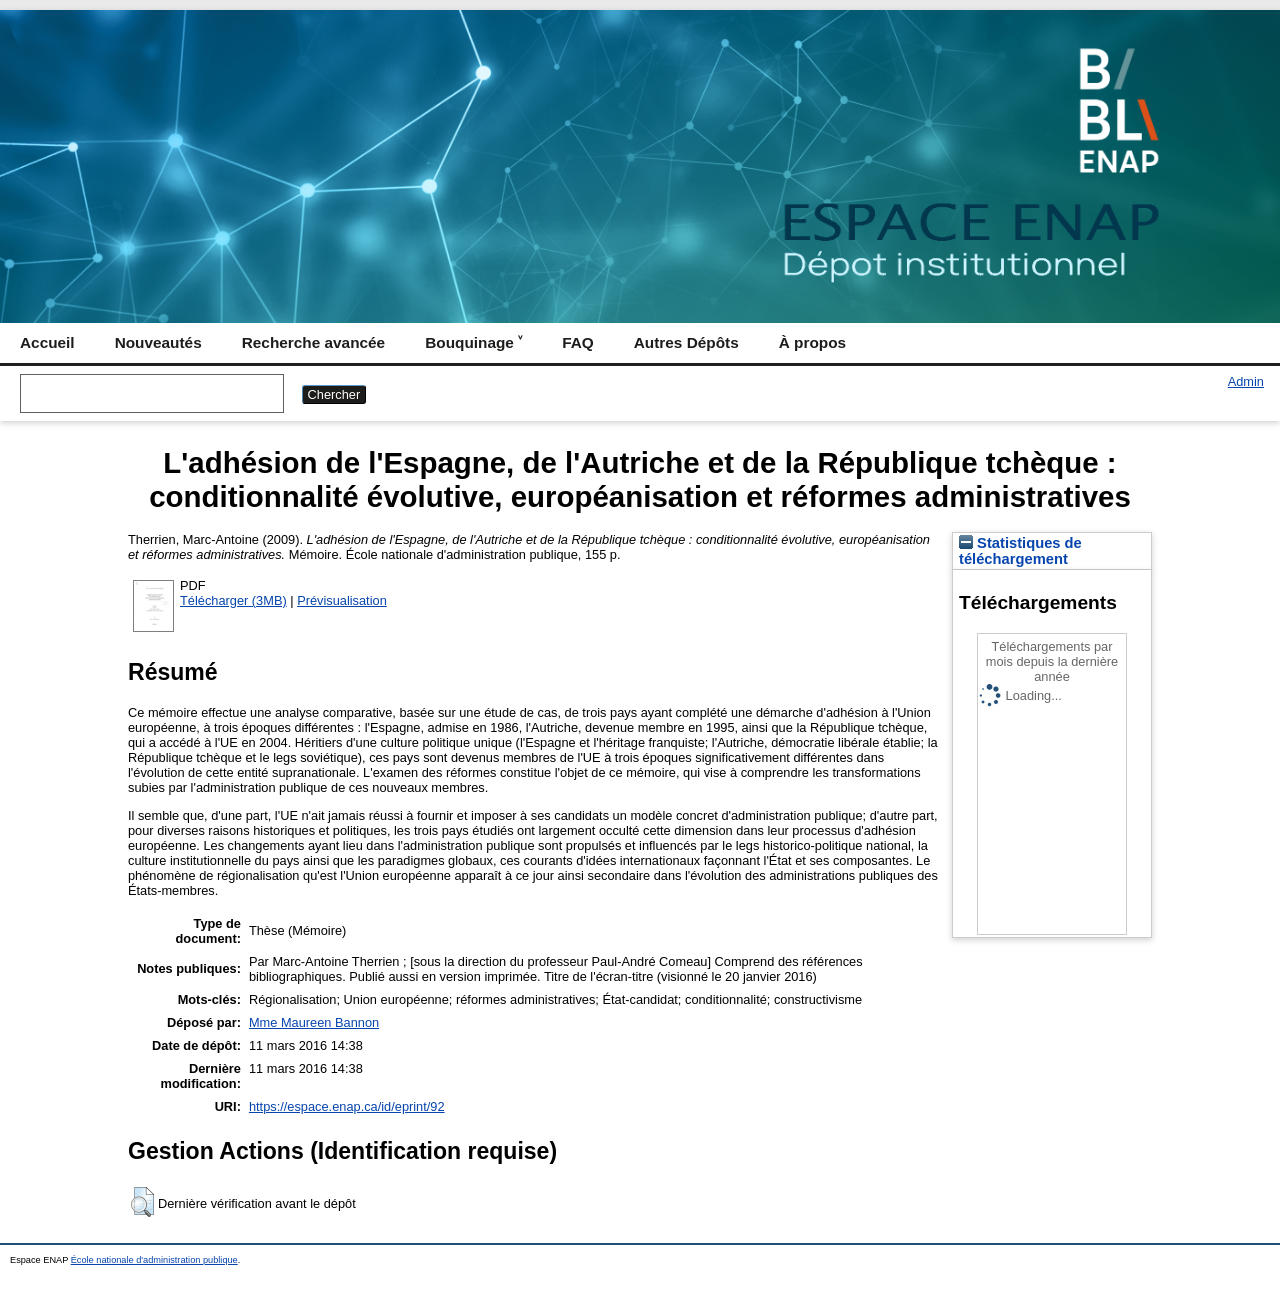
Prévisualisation (342, 600)
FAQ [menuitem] (578, 342)
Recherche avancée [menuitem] (313, 342)
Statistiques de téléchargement (1020, 551)
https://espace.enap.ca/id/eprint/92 (347, 1106)
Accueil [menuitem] (47, 342)
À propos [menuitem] (812, 342)
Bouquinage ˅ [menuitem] (473, 342)
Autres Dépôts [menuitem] (686, 342)
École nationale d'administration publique (154, 1260)
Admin (1246, 381)
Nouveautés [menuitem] (158, 342)
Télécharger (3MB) (233, 600)
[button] (142, 1202)
